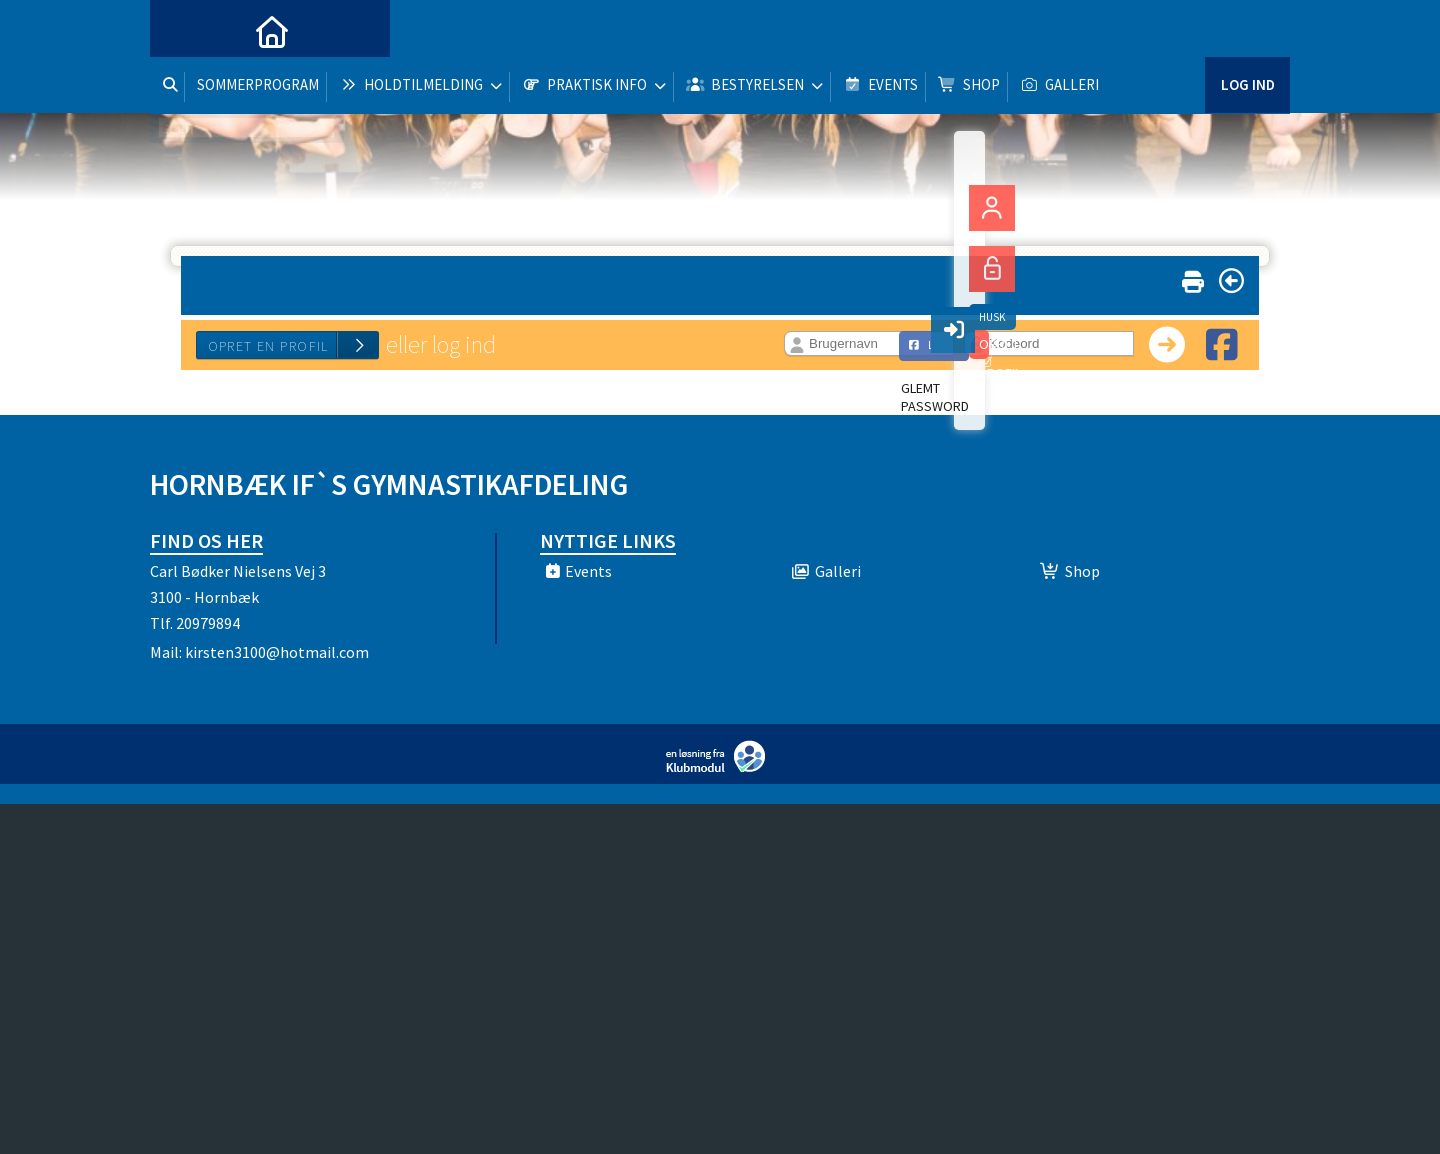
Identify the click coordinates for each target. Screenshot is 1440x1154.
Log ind (1247, 29)
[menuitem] (180, 30)
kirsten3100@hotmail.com (277, 652)
